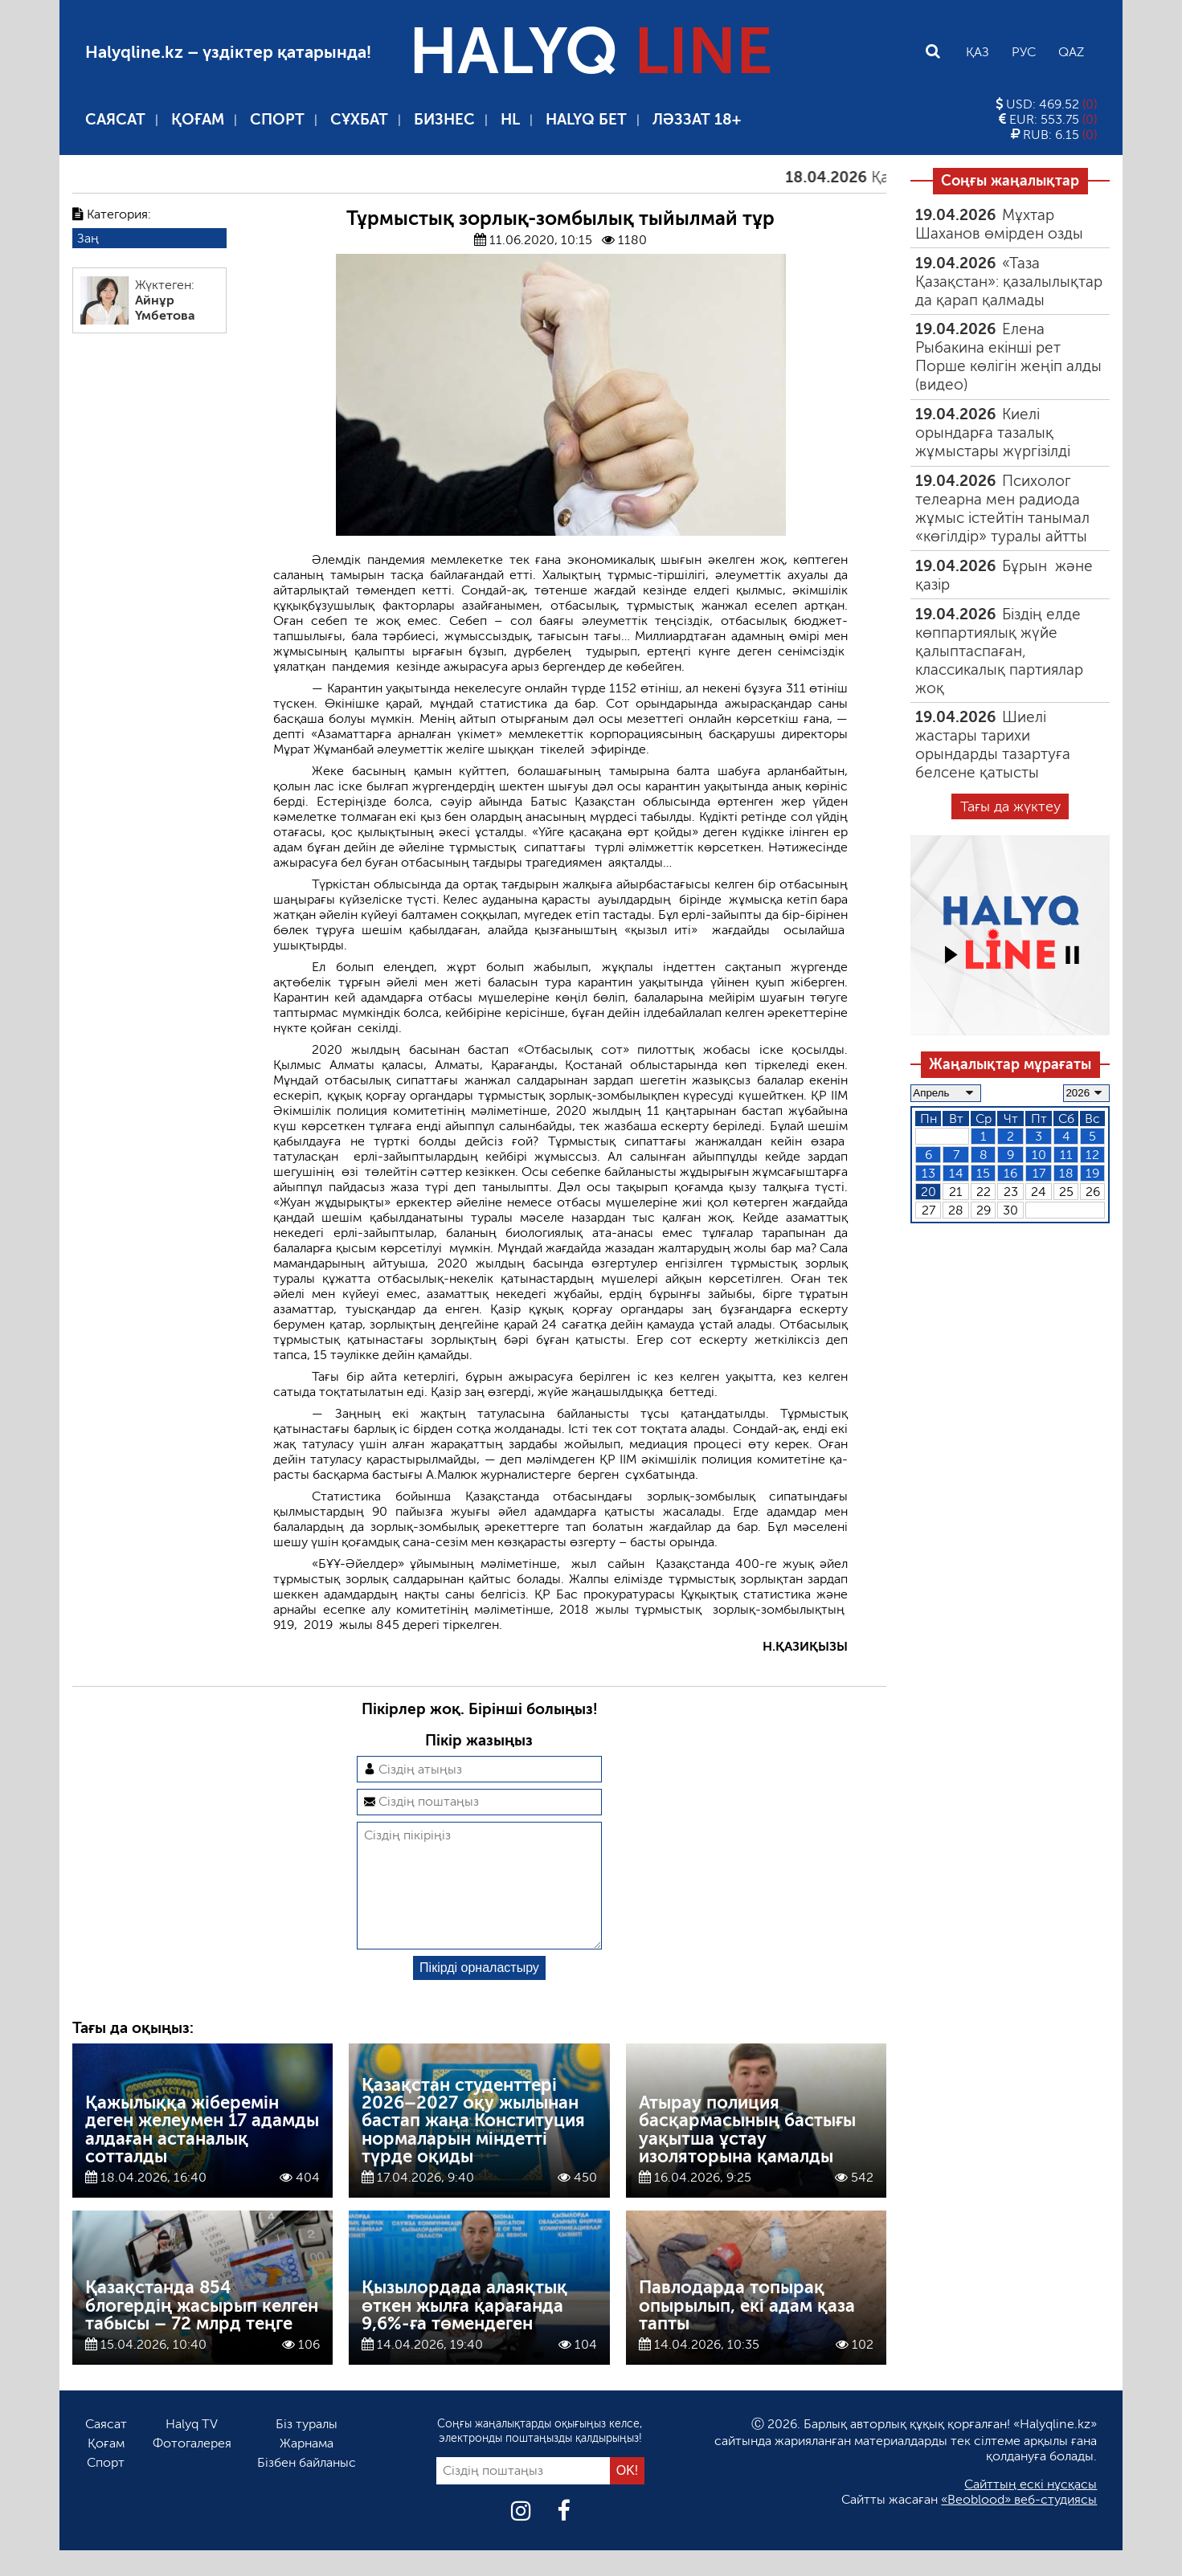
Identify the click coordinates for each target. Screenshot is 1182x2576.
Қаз (977, 51)
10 (1039, 1154)
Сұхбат (359, 119)
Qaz (1071, 51)
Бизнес (444, 119)
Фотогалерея (192, 2468)
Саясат (115, 119)
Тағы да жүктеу (1010, 806)
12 (1092, 1154)
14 (956, 1173)
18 (1066, 1173)
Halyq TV (192, 2449)
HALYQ (590, 51)
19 (1092, 1173)
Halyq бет (586, 119)
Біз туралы (306, 2449)
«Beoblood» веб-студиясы (1019, 2525)
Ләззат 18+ (696, 119)
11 (1066, 1154)
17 (1039, 1173)
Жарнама (306, 2468)
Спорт (277, 119)
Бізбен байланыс (306, 2488)
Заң (88, 238)
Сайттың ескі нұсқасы (1030, 2509)
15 (983, 1173)
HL (510, 119)
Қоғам (197, 119)
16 (1010, 1173)
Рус (1024, 51)
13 (928, 1173)
